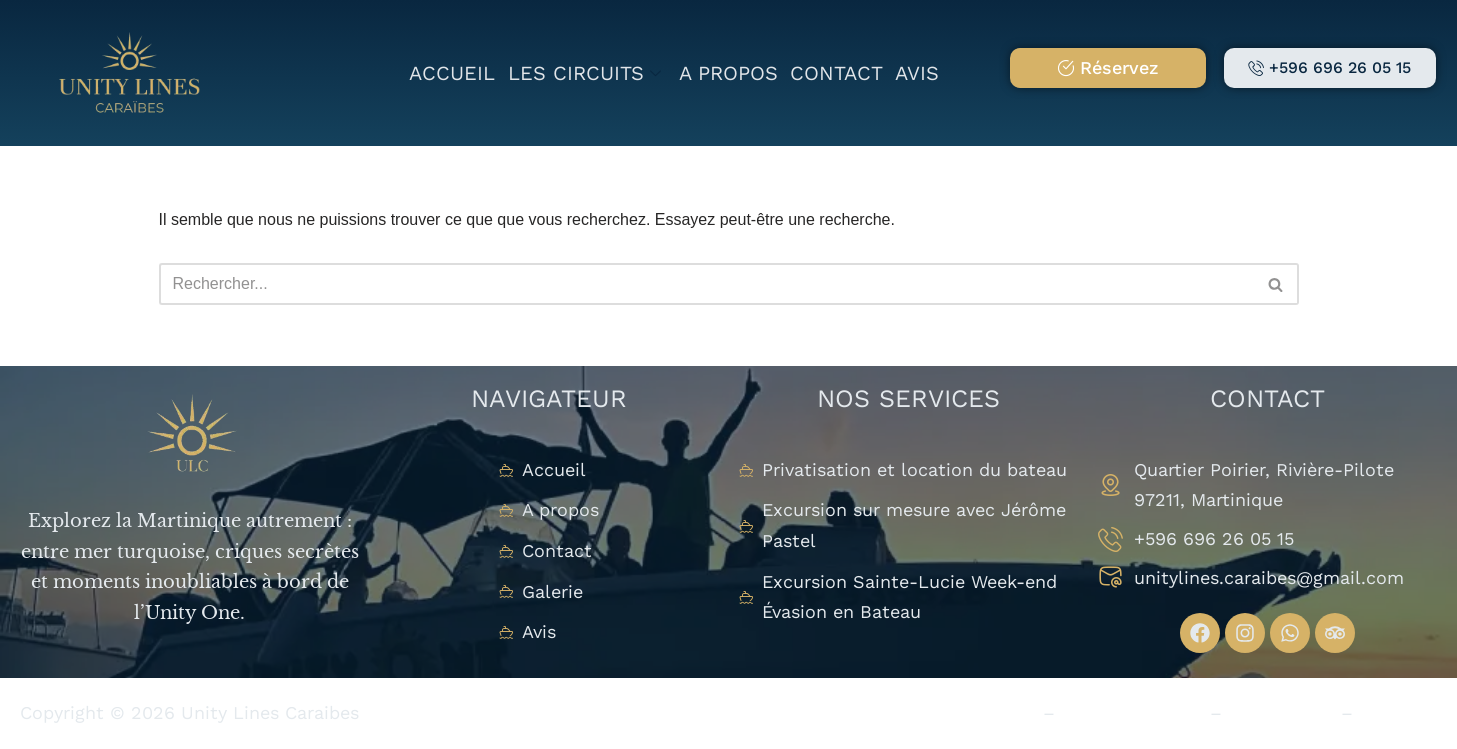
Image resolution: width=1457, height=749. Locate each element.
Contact (836, 73)
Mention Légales (1132, 712)
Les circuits (584, 73)
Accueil (453, 73)
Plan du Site (1281, 712)
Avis (917, 73)
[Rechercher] (706, 284)
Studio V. (1398, 712)
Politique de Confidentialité (916, 712)
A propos (728, 73)
